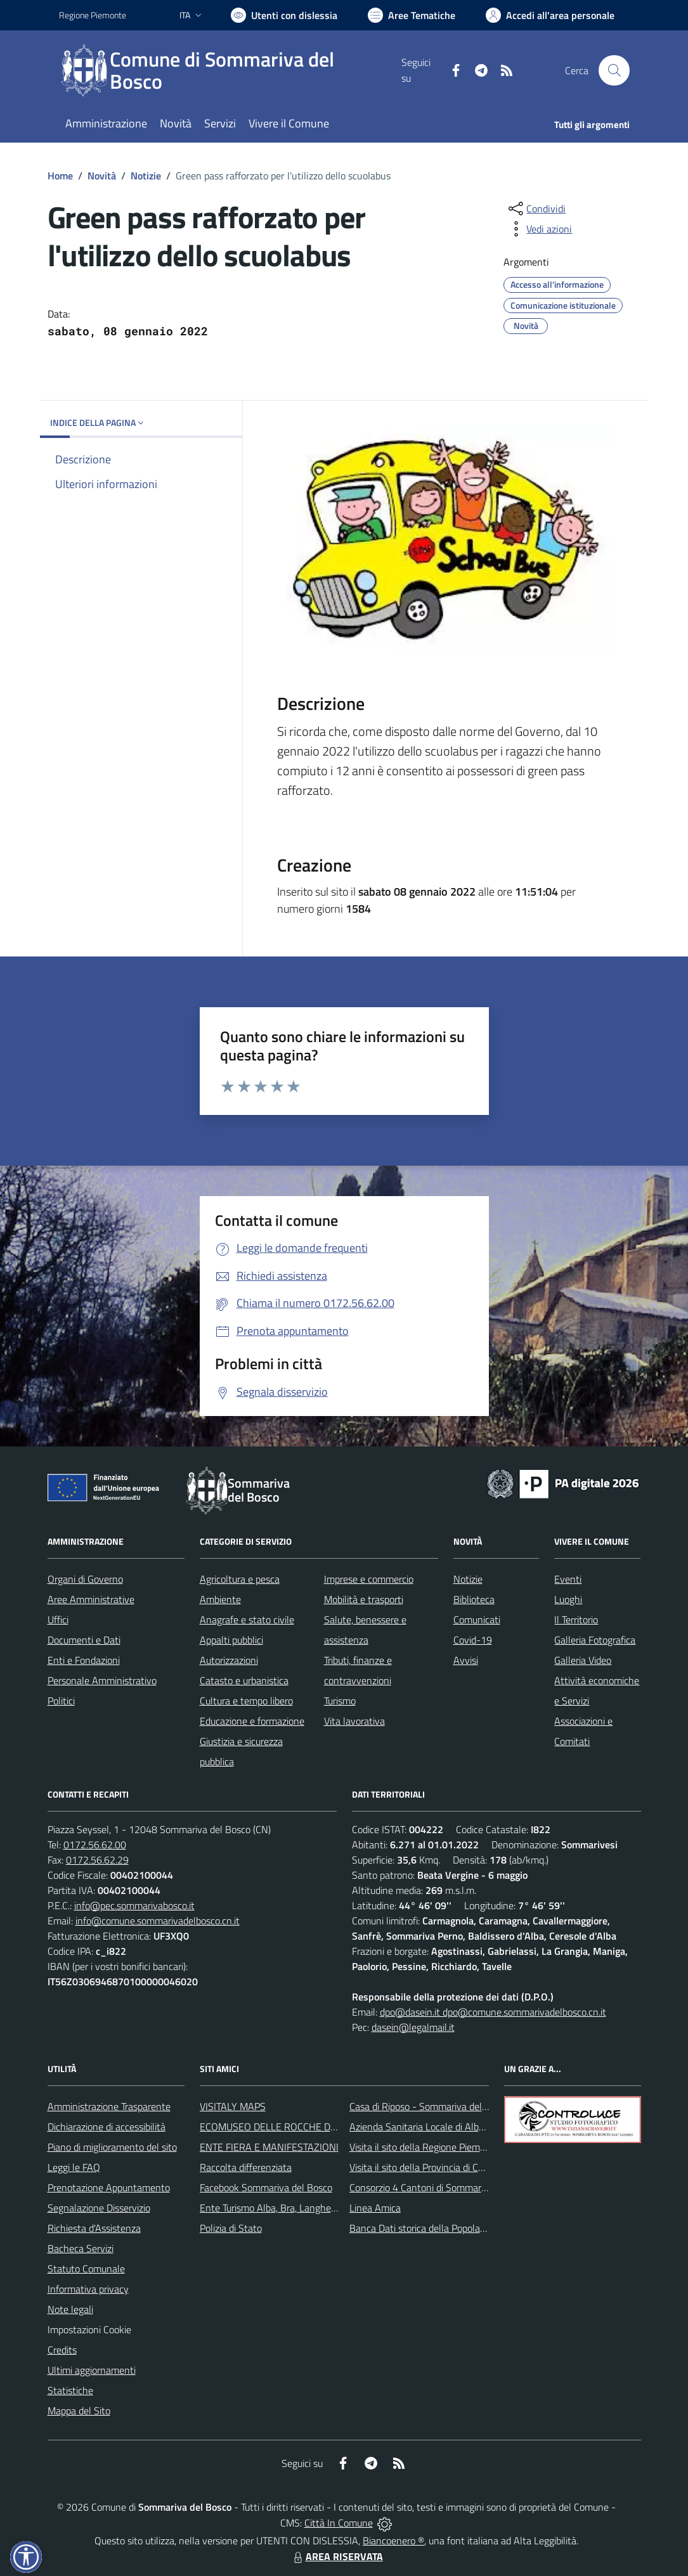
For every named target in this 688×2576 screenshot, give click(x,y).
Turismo (340, 1700)
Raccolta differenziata (246, 2167)
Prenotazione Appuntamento (109, 2187)
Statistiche (70, 2390)
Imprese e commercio (368, 1579)
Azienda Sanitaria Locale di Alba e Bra (429, 2126)
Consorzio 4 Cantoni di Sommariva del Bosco (442, 2187)
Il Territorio (576, 1619)
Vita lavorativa (354, 1721)
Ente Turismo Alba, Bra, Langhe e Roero (283, 2207)
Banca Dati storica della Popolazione (425, 2228)
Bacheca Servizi (81, 2248)
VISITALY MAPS (233, 2106)
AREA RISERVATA (336, 2556)
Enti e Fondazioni (84, 1660)
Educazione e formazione (252, 1721)
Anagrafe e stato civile (247, 1619)
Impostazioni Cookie (89, 2329)
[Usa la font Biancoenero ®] (284, 15)
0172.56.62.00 (94, 1844)
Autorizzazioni (229, 1660)
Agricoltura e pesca (240, 1579)
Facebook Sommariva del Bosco (266, 2187)
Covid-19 (472, 1639)
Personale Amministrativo (102, 1680)
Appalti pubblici (231, 1639)
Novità (102, 175)
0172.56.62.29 (97, 1859)
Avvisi (465, 1660)
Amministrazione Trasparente (109, 2106)
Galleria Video (582, 1660)
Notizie (146, 175)
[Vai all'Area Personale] (550, 15)
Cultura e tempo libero (246, 1700)
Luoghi (568, 1599)
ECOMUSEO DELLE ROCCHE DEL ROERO (288, 2126)
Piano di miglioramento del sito (112, 2146)
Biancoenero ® (393, 2540)
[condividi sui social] (535, 208)
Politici (61, 1700)
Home (60, 175)
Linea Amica (375, 2207)
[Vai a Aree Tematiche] (412, 15)
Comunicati (476, 1619)
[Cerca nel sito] (614, 70)
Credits (62, 2349)
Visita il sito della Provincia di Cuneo (424, 2167)
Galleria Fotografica (594, 1639)
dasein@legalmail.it (413, 2027)
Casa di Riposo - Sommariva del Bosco (429, 2106)
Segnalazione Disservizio (99, 2207)
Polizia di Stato (231, 2228)
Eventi (567, 1579)
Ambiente (220, 1599)
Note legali (70, 2309)
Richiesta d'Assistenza (94, 2228)
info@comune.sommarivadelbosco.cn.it (157, 1920)
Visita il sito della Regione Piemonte (424, 2146)
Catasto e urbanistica (244, 1680)
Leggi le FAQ (74, 2167)
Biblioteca (474, 1599)
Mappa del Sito (79, 2410)
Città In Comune (338, 2522)
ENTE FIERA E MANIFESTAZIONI (269, 2146)
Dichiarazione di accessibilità (107, 2126)
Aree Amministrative (91, 1599)
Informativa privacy (88, 2288)
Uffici (58, 1619)
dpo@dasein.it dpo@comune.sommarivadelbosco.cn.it (493, 2011)
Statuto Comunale (86, 2268)
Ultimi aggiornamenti (92, 2370)
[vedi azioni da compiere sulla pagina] (538, 229)
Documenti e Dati (84, 1639)
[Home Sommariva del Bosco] (230, 70)
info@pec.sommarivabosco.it (134, 1905)
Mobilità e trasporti (363, 1599)
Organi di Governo (85, 1579)
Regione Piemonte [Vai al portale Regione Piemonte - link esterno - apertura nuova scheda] (92, 15)
